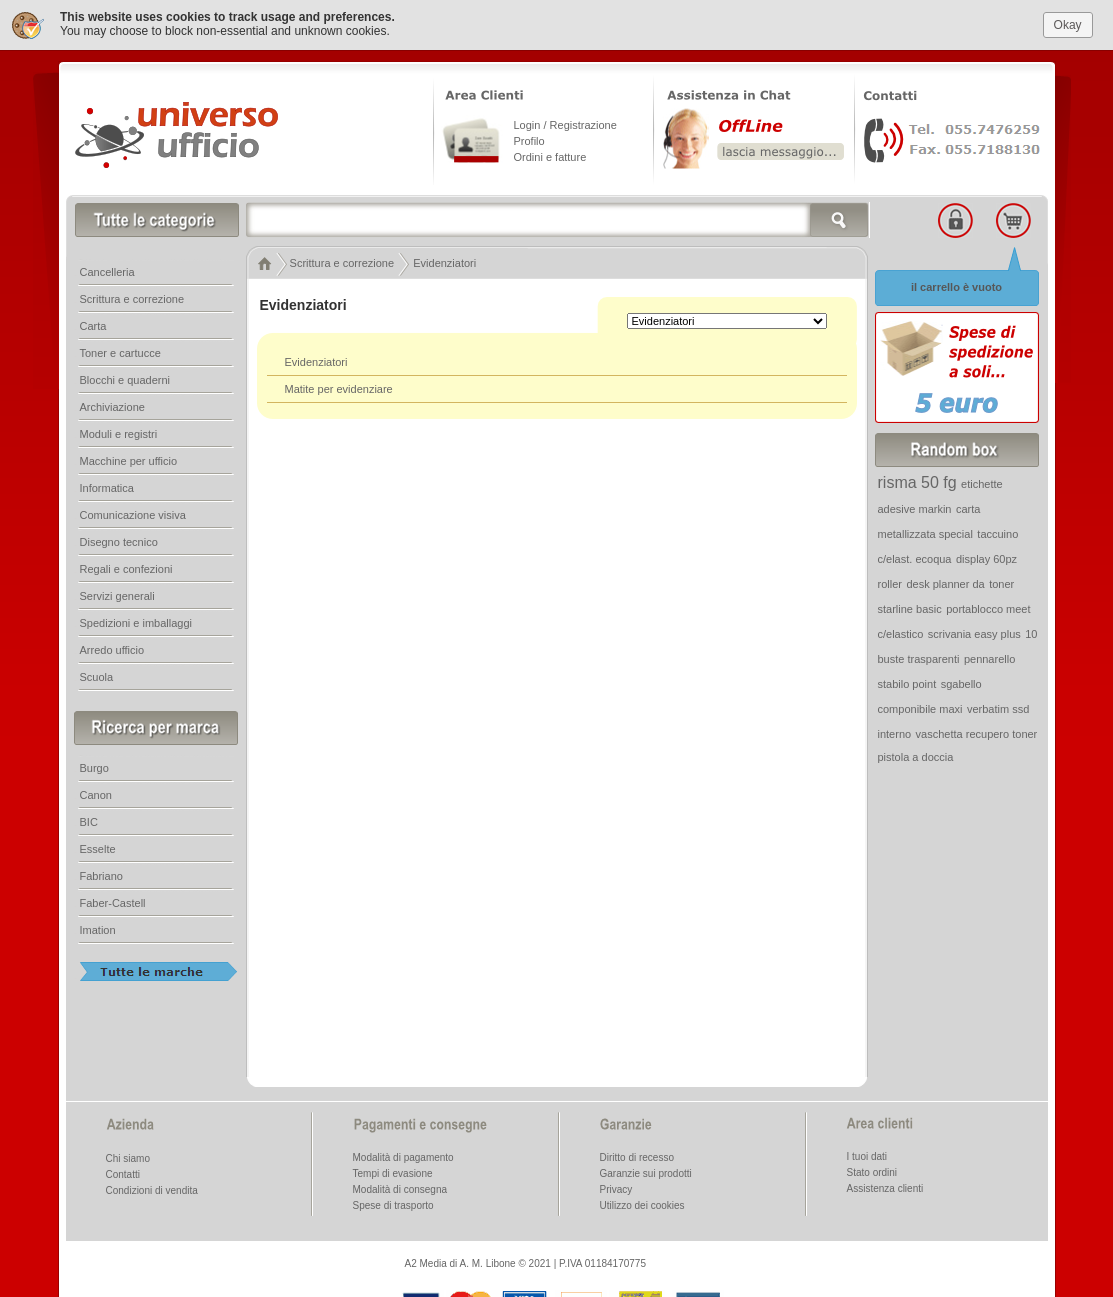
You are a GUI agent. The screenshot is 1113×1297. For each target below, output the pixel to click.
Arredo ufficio (112, 650)
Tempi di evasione (393, 1173)
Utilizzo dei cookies (642, 1205)
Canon (96, 795)
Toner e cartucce (120, 353)
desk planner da (945, 584)
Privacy (616, 1189)
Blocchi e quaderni (125, 380)
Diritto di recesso (637, 1157)
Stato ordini (872, 1172)
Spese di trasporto (393, 1205)
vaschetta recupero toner (977, 734)
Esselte (98, 849)
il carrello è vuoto (956, 287)
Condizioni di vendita (152, 1190)
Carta (93, 326)
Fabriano (101, 876)
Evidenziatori (316, 362)
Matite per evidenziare (339, 389)
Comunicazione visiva (133, 515)
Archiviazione (112, 407)
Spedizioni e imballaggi (136, 623)
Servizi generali (117, 596)
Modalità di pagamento (403, 1157)
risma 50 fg (917, 482)
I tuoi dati (867, 1156)
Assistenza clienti (885, 1188)
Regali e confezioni (126, 569)
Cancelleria (107, 272)
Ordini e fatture (550, 157)
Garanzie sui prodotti (646, 1173)
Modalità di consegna (400, 1189)
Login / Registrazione (565, 125)
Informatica (107, 488)
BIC (89, 822)
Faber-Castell (113, 903)
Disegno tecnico (119, 542)
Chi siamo (128, 1158)
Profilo (529, 141)
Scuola (97, 677)
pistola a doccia (916, 757)
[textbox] (558, 220)
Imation (98, 930)
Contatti (123, 1174)
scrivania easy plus (974, 634)
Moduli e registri (119, 434)
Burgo (94, 768)
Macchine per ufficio (129, 461)
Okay (1068, 24)
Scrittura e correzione (132, 299)
